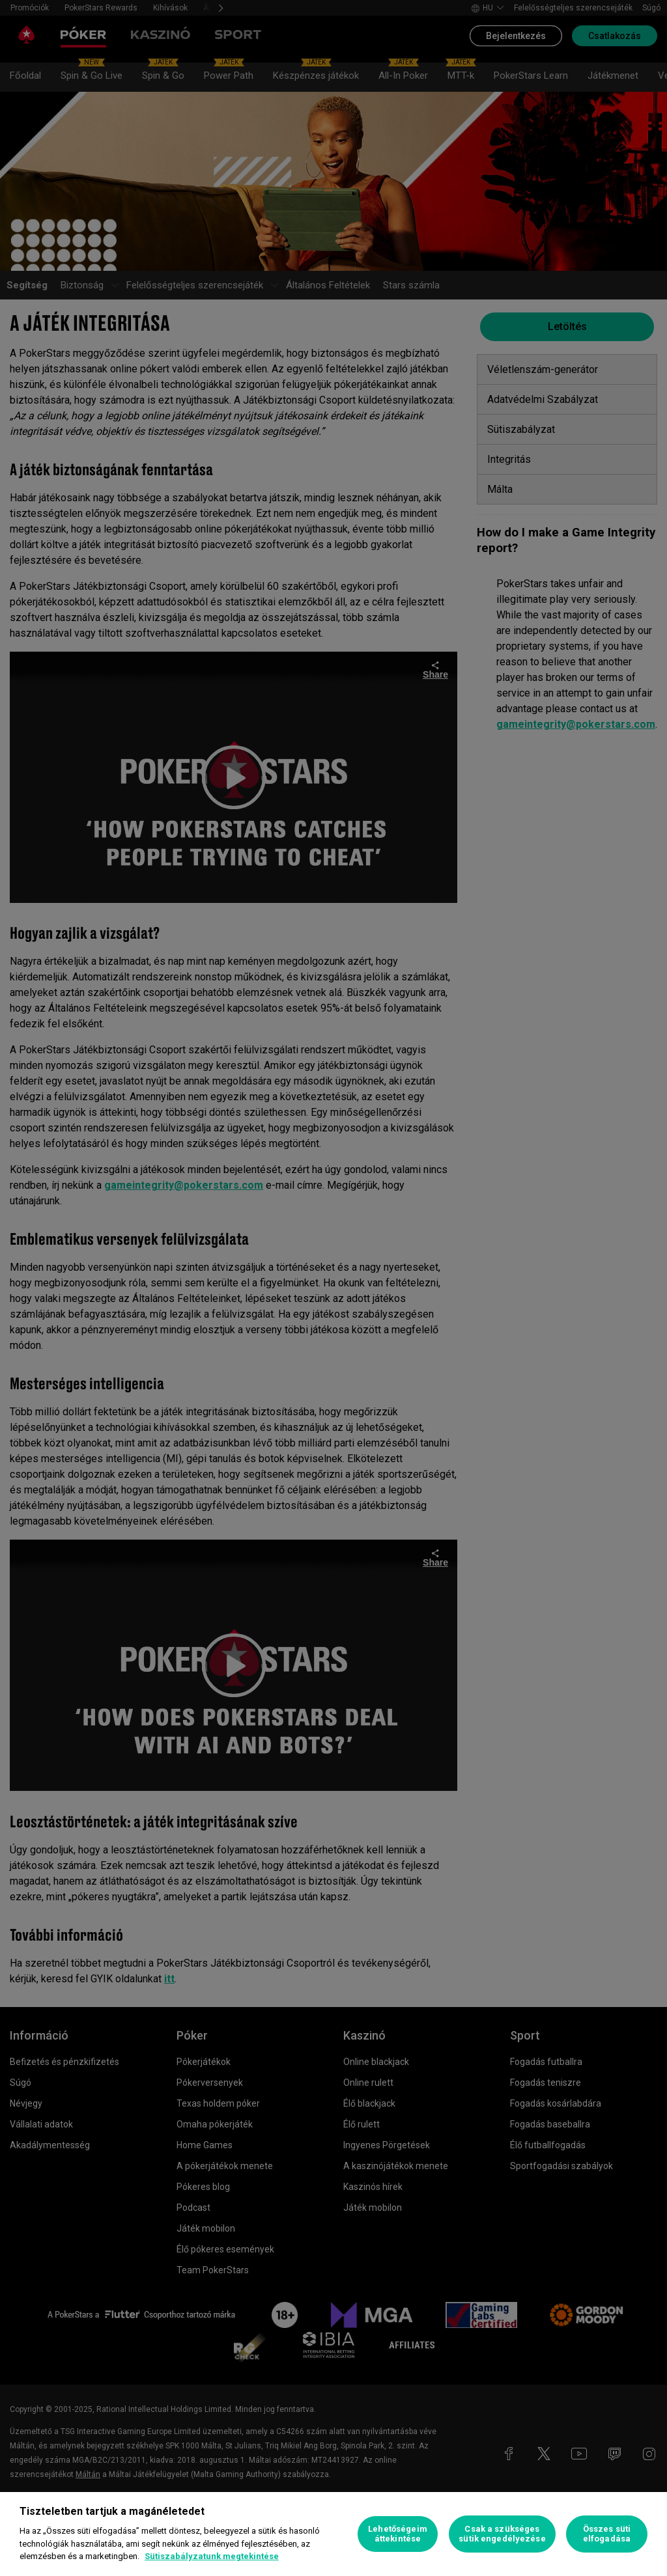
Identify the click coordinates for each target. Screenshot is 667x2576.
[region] (333, 2534)
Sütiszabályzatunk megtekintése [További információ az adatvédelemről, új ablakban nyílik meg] (212, 2556)
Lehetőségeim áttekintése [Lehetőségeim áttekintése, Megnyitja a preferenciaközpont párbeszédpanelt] (397, 2534)
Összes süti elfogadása (607, 2534)
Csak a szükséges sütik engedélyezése (502, 2534)
